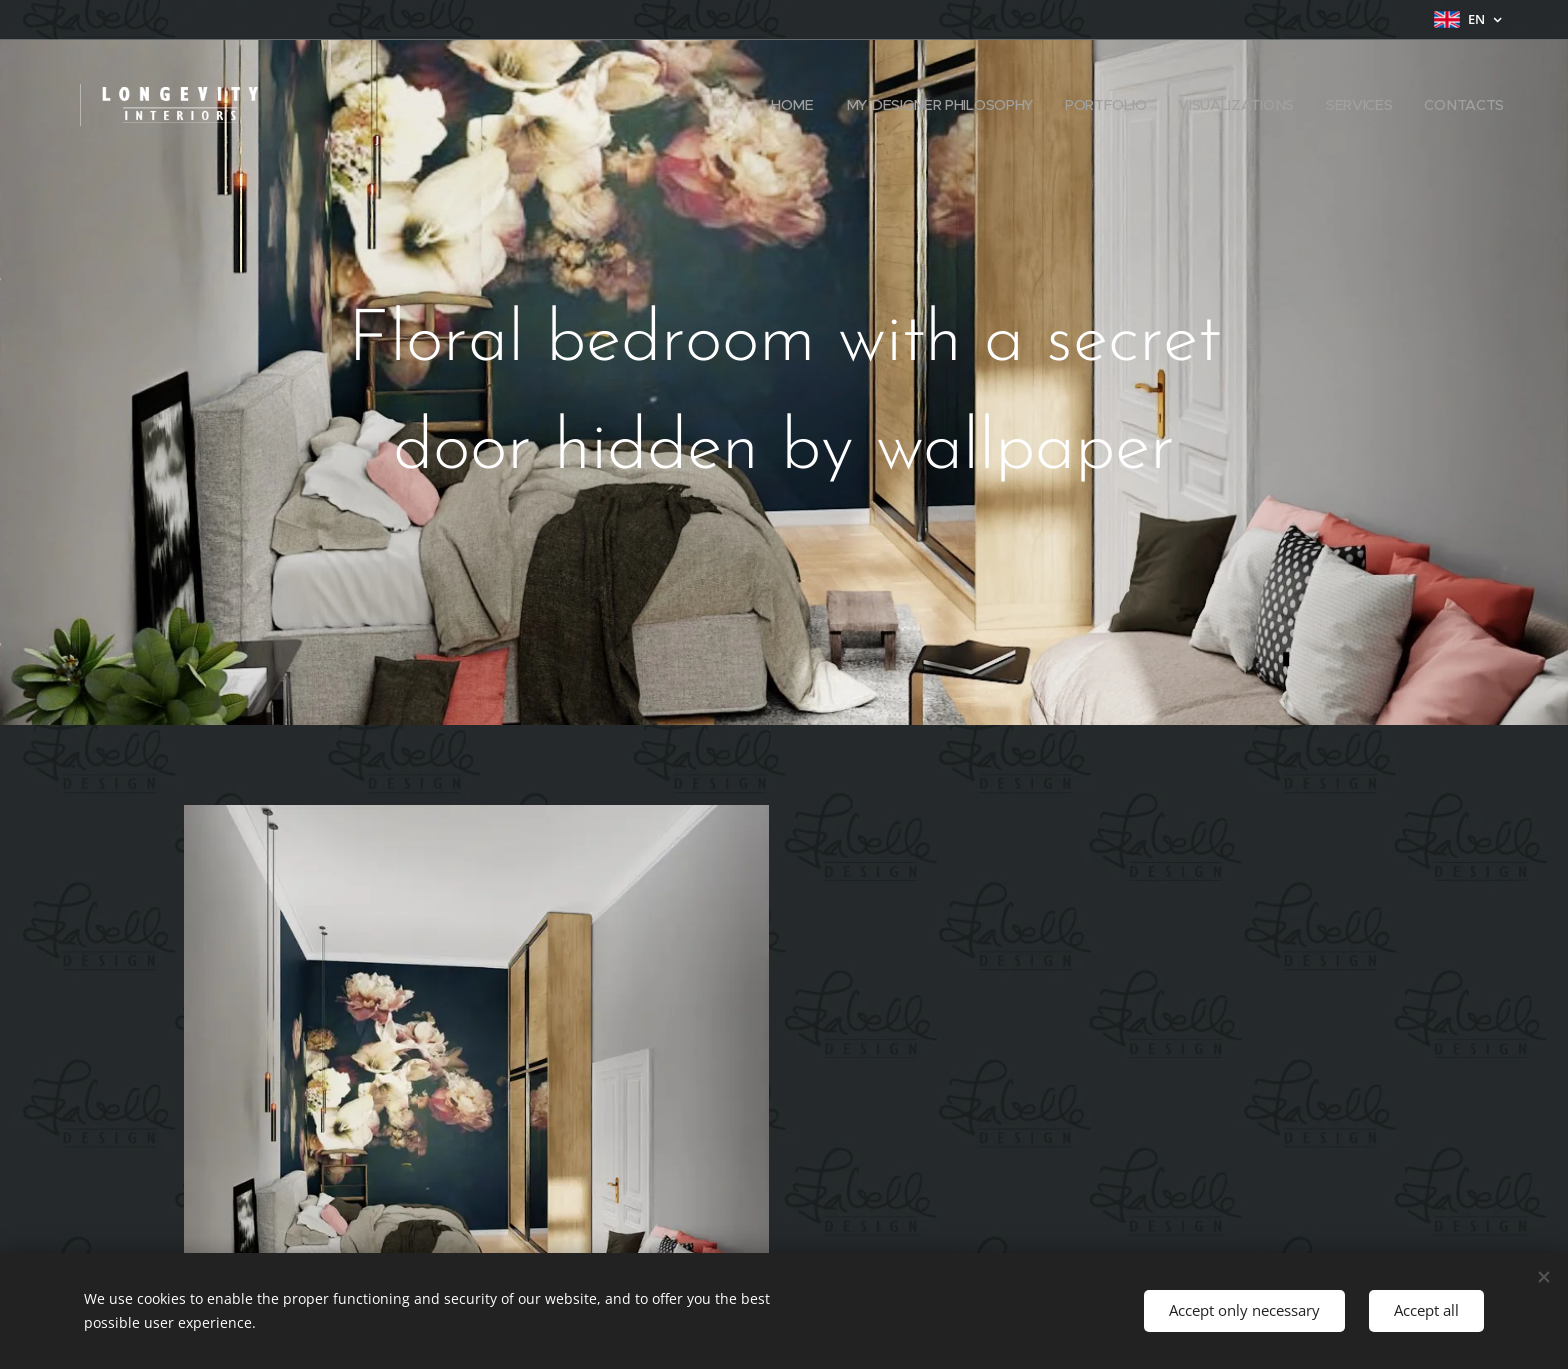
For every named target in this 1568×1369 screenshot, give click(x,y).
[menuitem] (793, 105)
